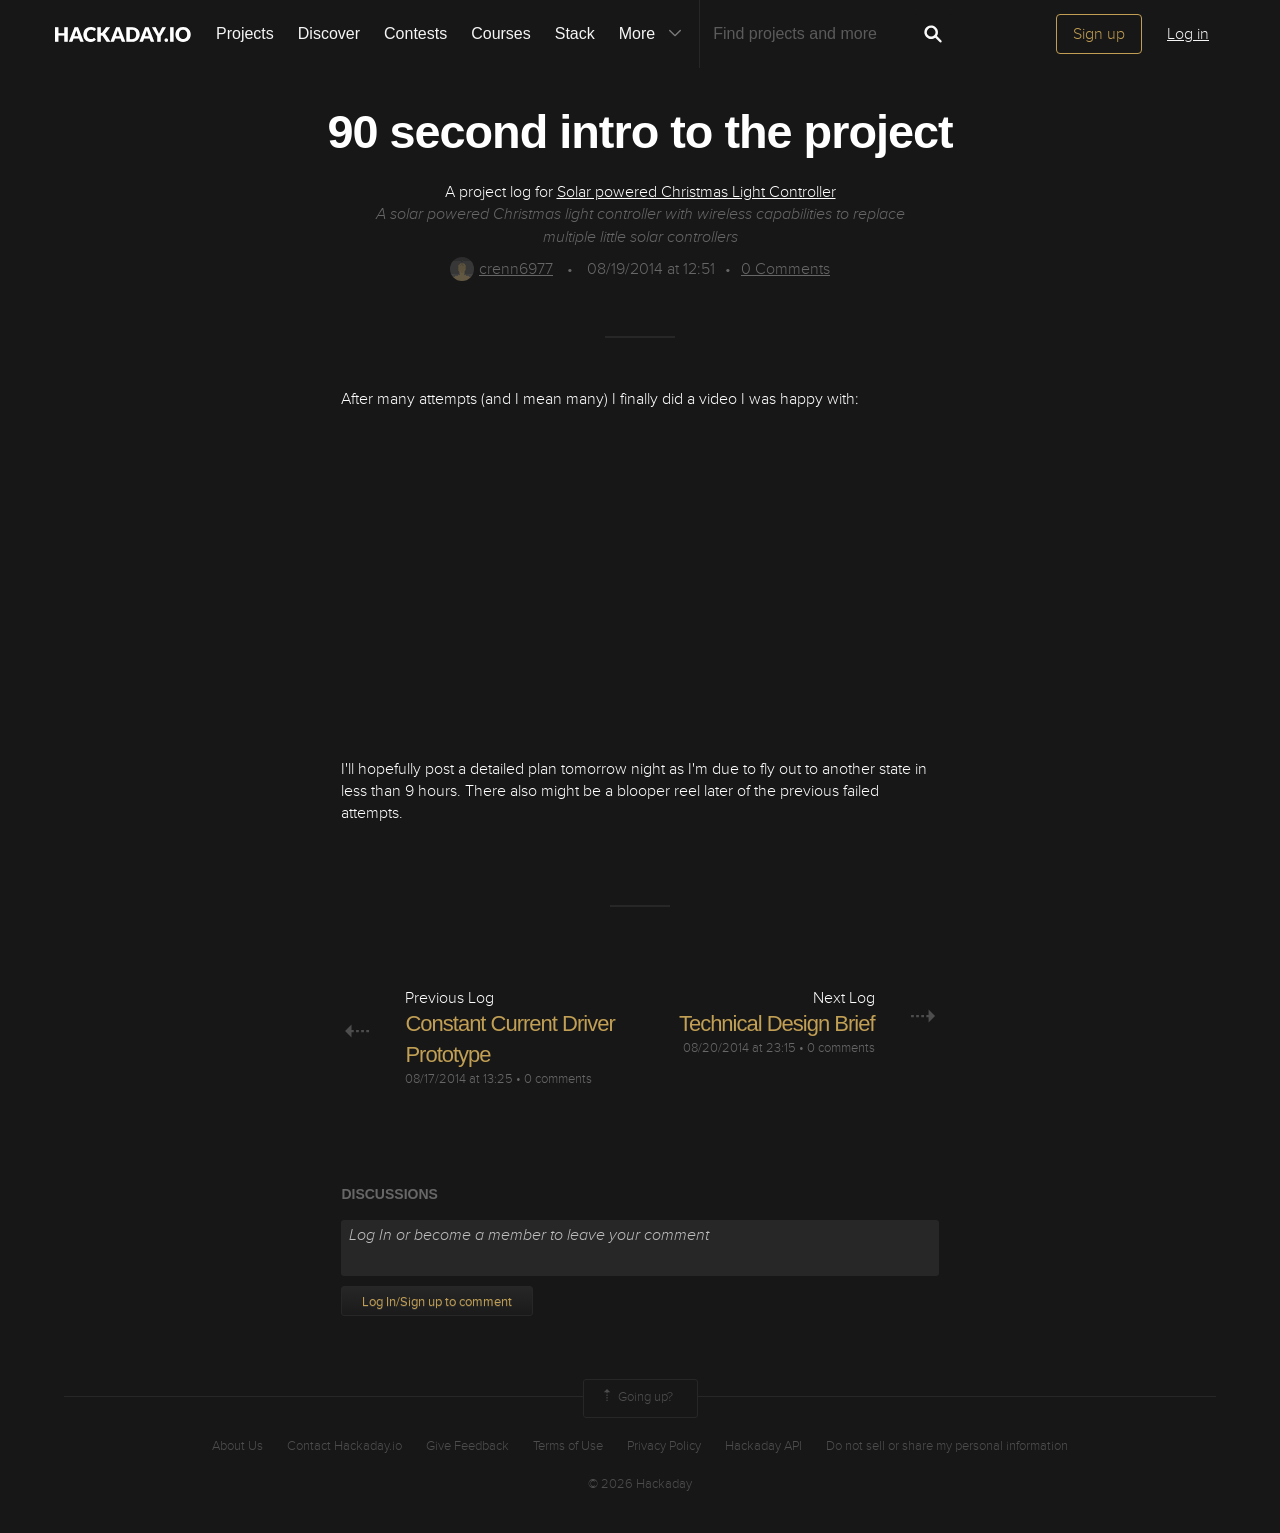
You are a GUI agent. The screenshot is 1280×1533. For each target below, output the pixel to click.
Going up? (636, 1398)
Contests (415, 33)
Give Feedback (467, 1446)
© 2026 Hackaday (640, 1484)
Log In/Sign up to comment (437, 1302)
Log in (1188, 34)
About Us (237, 1446)
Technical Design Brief (777, 1023)
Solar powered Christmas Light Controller (696, 192)
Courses (501, 33)
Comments (785, 269)
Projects (245, 33)
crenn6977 (501, 269)
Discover (329, 33)
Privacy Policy (664, 1446)
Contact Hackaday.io (344, 1446)
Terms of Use (568, 1446)
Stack (575, 33)
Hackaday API (763, 1446)
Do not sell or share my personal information (947, 1446)
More (655, 34)
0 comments (558, 1079)
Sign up (1099, 34)
